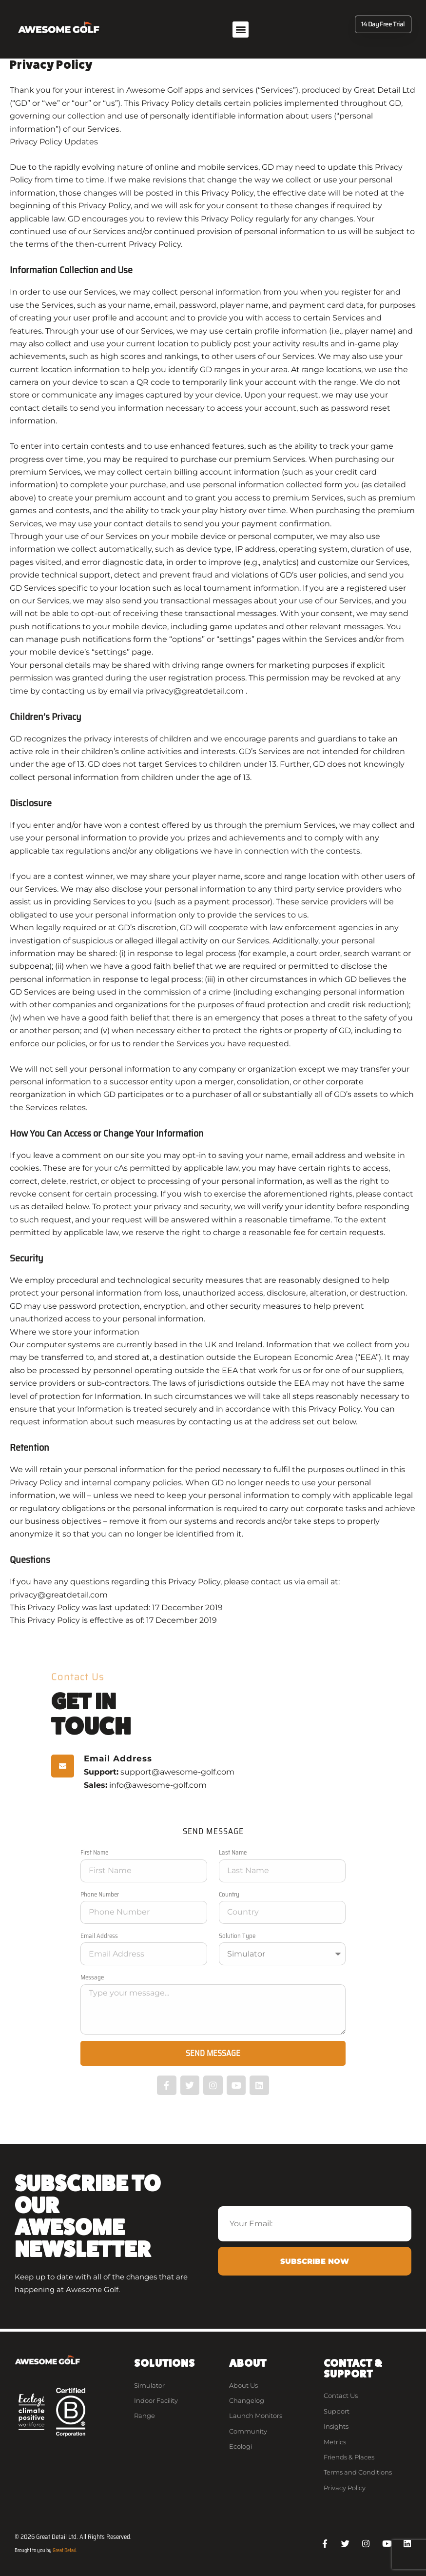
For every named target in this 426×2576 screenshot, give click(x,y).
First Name (94, 1852)
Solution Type (237, 1936)
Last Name (233, 1852)
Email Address (99, 1936)
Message (92, 1977)
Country (229, 1894)
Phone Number (99, 1894)
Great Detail (64, 2550)
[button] (240, 29)
